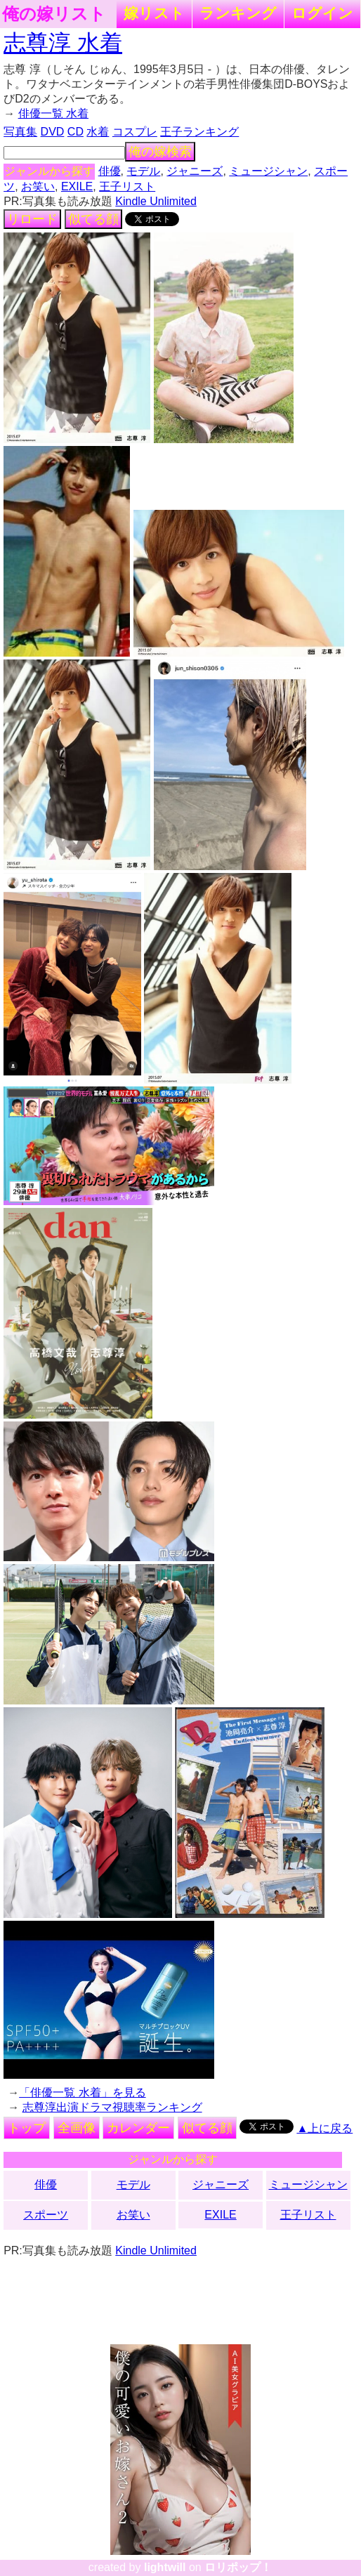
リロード (32, 219)
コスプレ (134, 132)
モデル (143, 171)
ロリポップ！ (238, 2567)
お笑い (38, 186)
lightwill (165, 2567)
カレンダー (138, 2128)
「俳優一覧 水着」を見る (82, 2092)
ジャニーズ (194, 171)
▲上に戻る (324, 2128)
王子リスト (127, 186)
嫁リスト (154, 13)
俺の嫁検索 (160, 152)
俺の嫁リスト (54, 14)
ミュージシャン (268, 171)
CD (75, 132)
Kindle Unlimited (156, 201)
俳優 (109, 171)
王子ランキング (199, 132)
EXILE (77, 186)
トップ (27, 2128)
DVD (53, 132)
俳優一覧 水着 (53, 113)
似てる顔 (93, 219)
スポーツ (45, 2215)
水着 (97, 132)
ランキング (238, 13)
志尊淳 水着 (63, 42)
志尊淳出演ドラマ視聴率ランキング (112, 2107)
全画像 (77, 2128)
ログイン (322, 13)
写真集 (20, 132)
